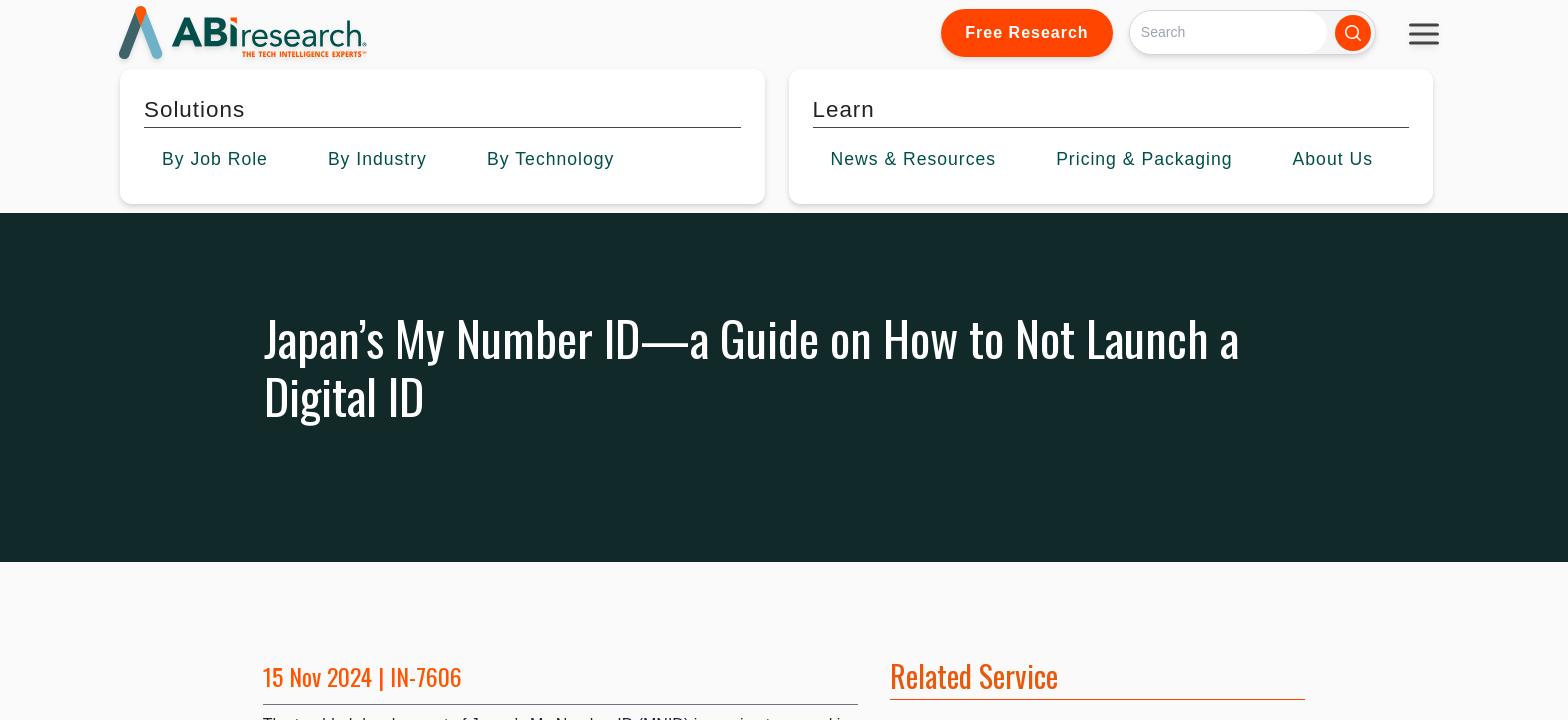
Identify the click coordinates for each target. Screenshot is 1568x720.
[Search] (1228, 32)
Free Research (1026, 32)
